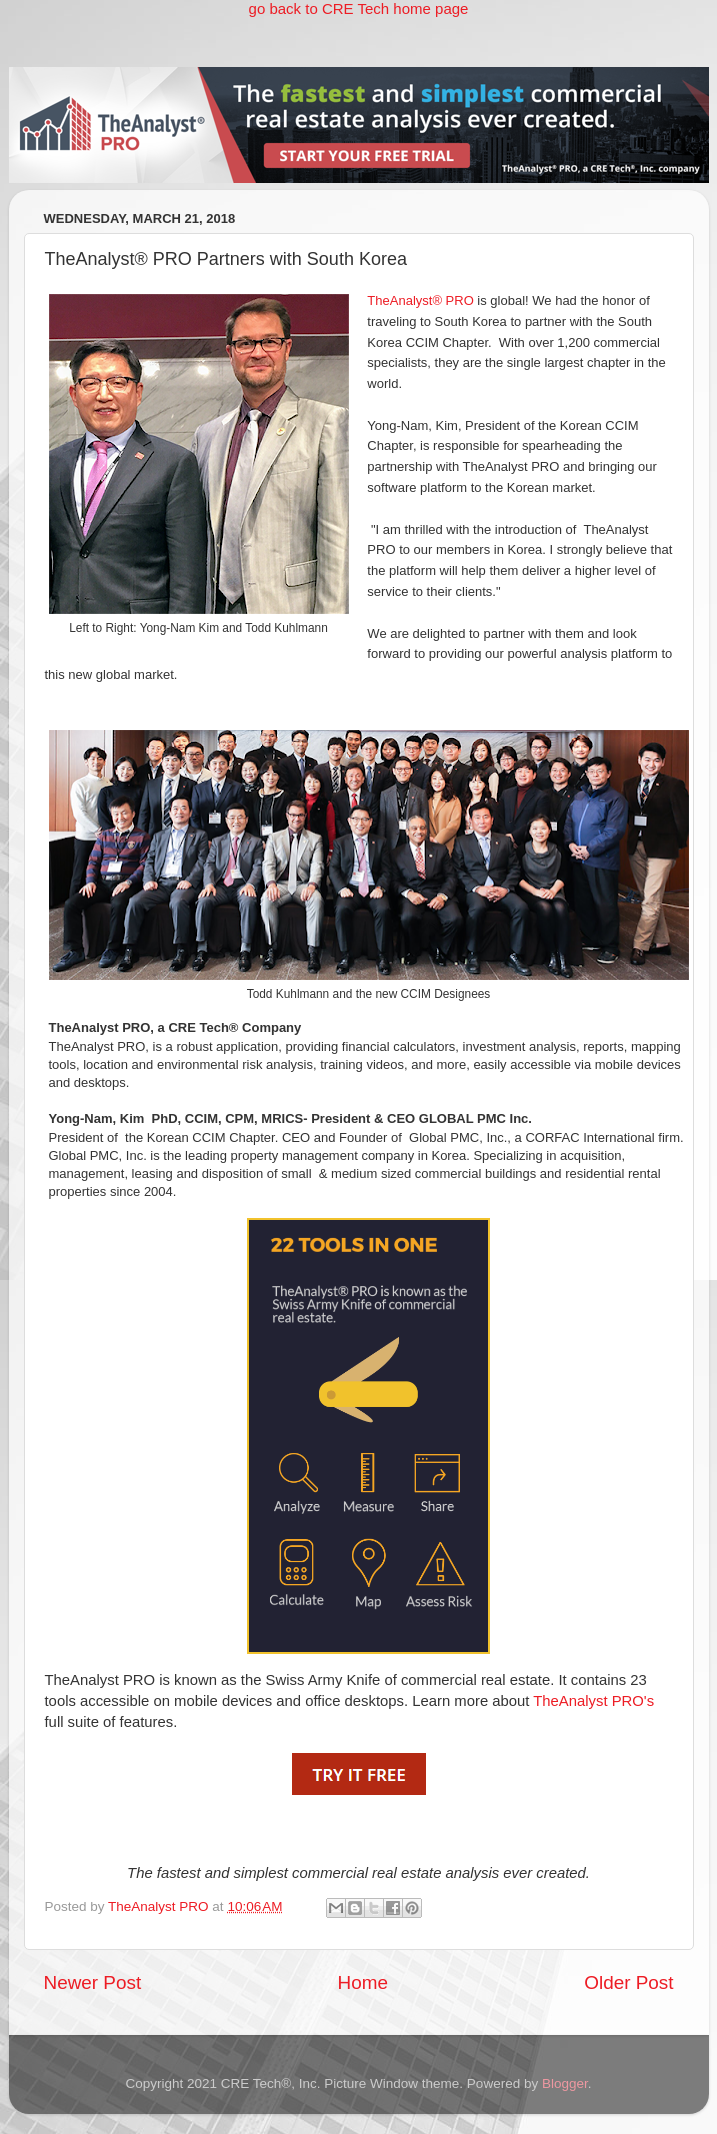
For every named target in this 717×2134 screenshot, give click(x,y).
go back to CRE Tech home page (359, 8)
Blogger (565, 2083)
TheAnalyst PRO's (593, 1701)
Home (363, 1982)
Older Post (628, 1982)
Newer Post (93, 1982)
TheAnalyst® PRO (420, 300)
